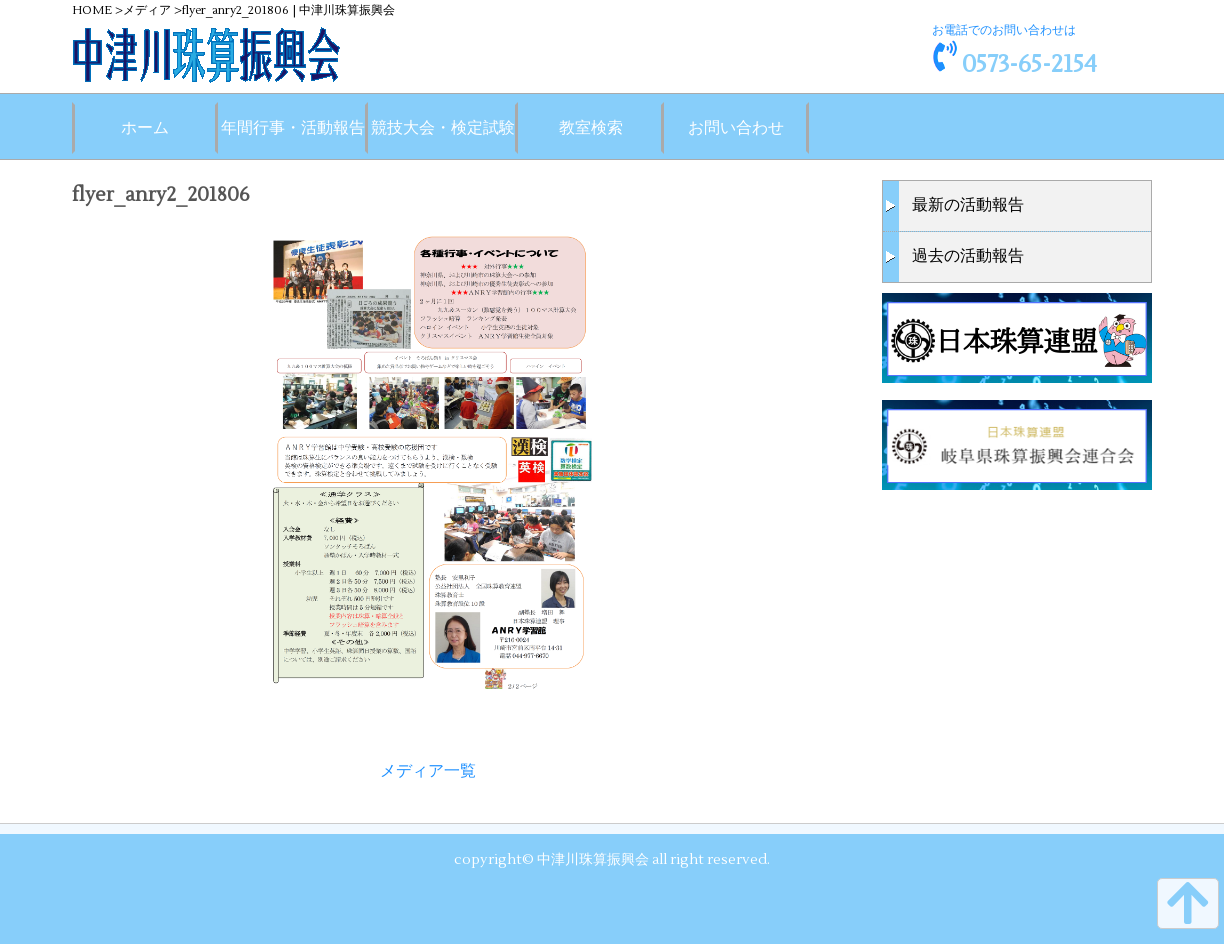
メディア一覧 (428, 771)
